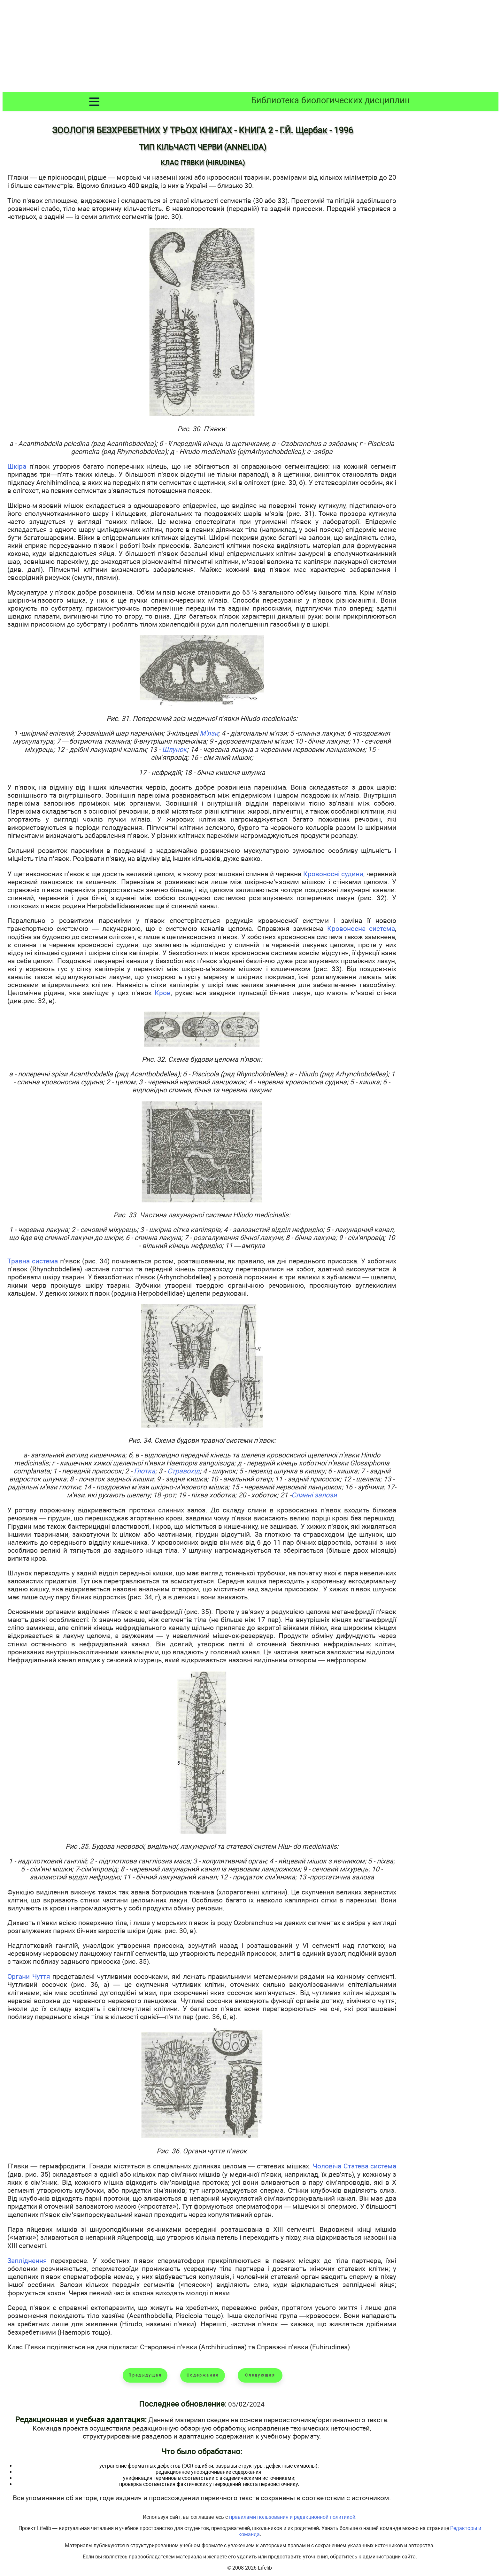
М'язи (209, 733)
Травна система (32, 1261)
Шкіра (16, 466)
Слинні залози (314, 1495)
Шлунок (174, 749)
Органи (19, 1976)
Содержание (203, 2375)
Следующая (260, 2375)
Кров (163, 993)
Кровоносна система (361, 929)
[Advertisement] (250, 47)
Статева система (369, 2166)
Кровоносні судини (333, 874)
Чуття (41, 1976)
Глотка (144, 1471)
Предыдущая (145, 2375)
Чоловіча (328, 2166)
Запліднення (27, 2261)
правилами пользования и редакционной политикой (292, 2517)
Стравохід (183, 1471)
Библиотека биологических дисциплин (330, 100)
